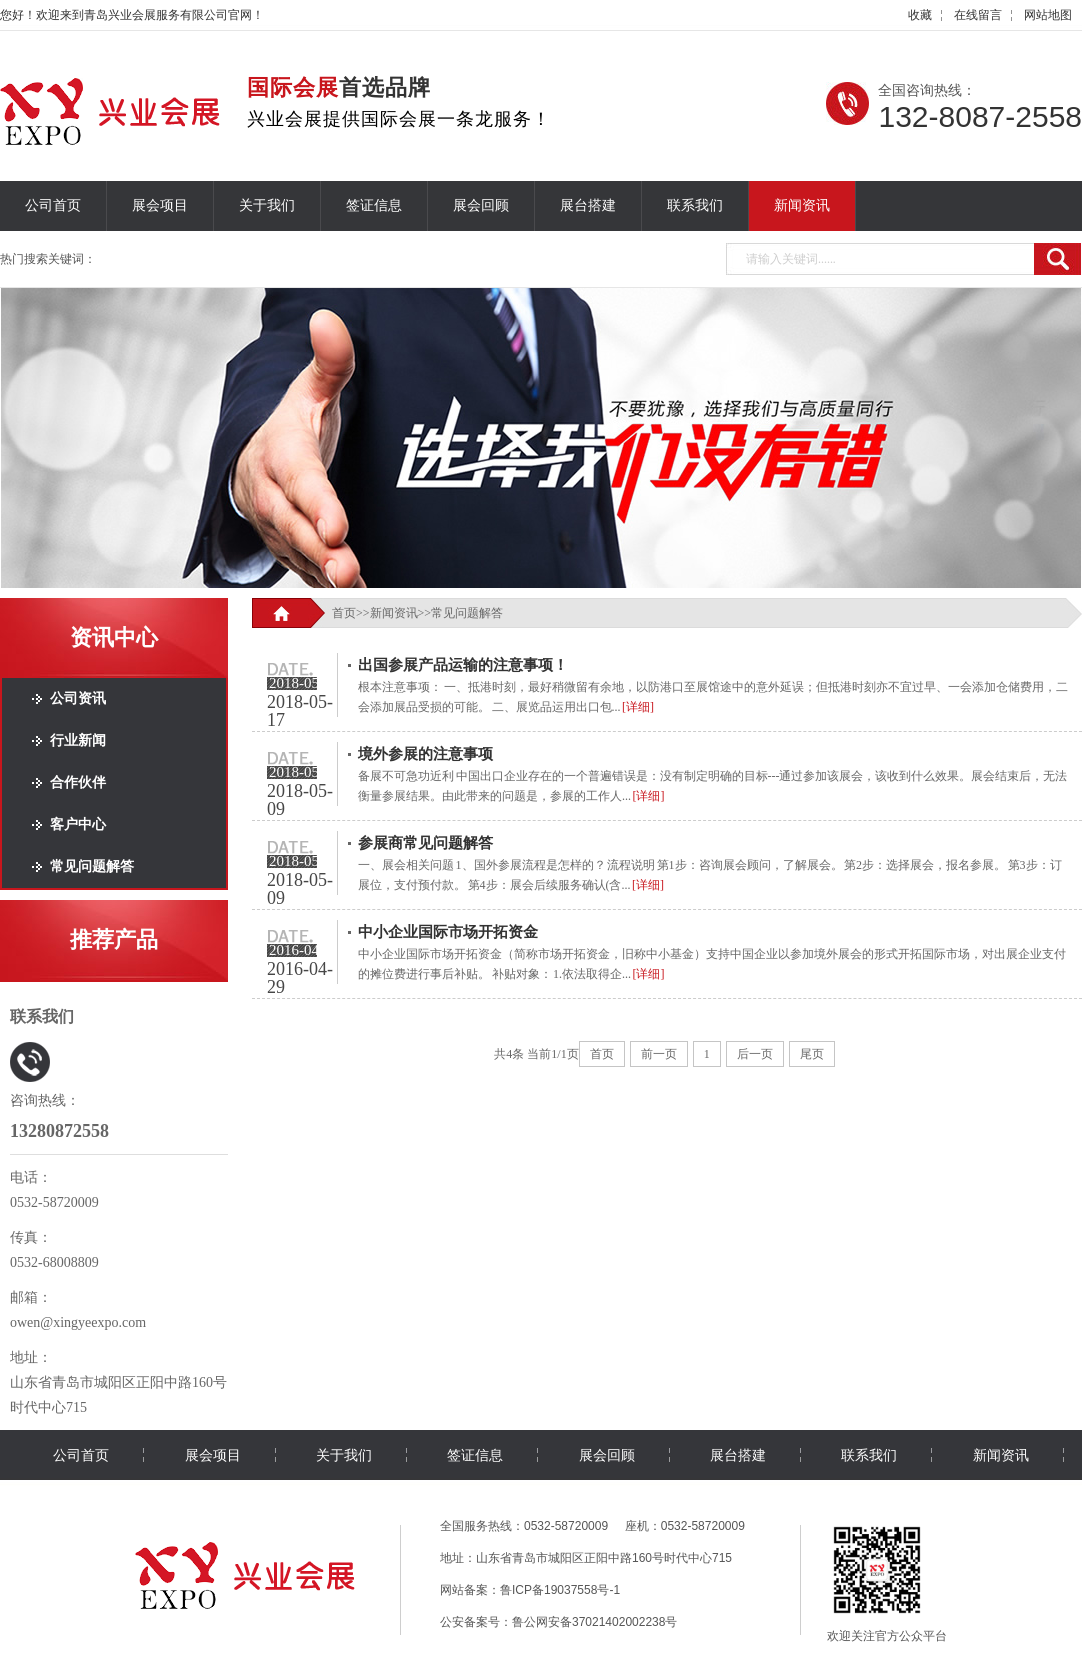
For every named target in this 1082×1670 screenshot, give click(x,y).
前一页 (659, 1054)
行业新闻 (78, 740)
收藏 (920, 15)
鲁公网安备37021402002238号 (594, 1622)
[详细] (638, 707)
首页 (344, 613)
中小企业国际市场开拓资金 (448, 932)
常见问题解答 (92, 866)
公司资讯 (78, 698)
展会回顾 (481, 205)
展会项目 (160, 205)
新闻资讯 (802, 205)
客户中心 (78, 824)
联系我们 (695, 205)
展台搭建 (588, 205)
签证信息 (374, 205)
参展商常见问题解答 (425, 843)
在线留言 (978, 15)
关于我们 (267, 205)
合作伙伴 (78, 782)
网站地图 (1048, 15)
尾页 (812, 1054)
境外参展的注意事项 (425, 754)
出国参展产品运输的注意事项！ (463, 665)
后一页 (755, 1054)
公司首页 (53, 205)
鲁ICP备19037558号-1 (560, 1590)
